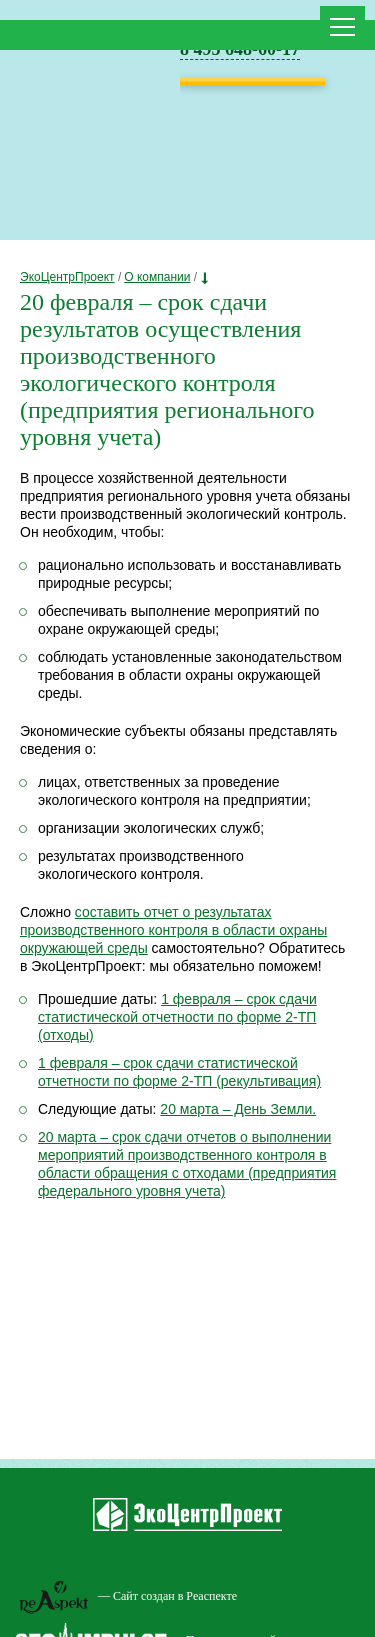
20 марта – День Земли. (238, 1109)
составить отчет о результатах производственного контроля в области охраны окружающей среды (173, 930)
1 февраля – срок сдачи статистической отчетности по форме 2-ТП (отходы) (177, 1017)
